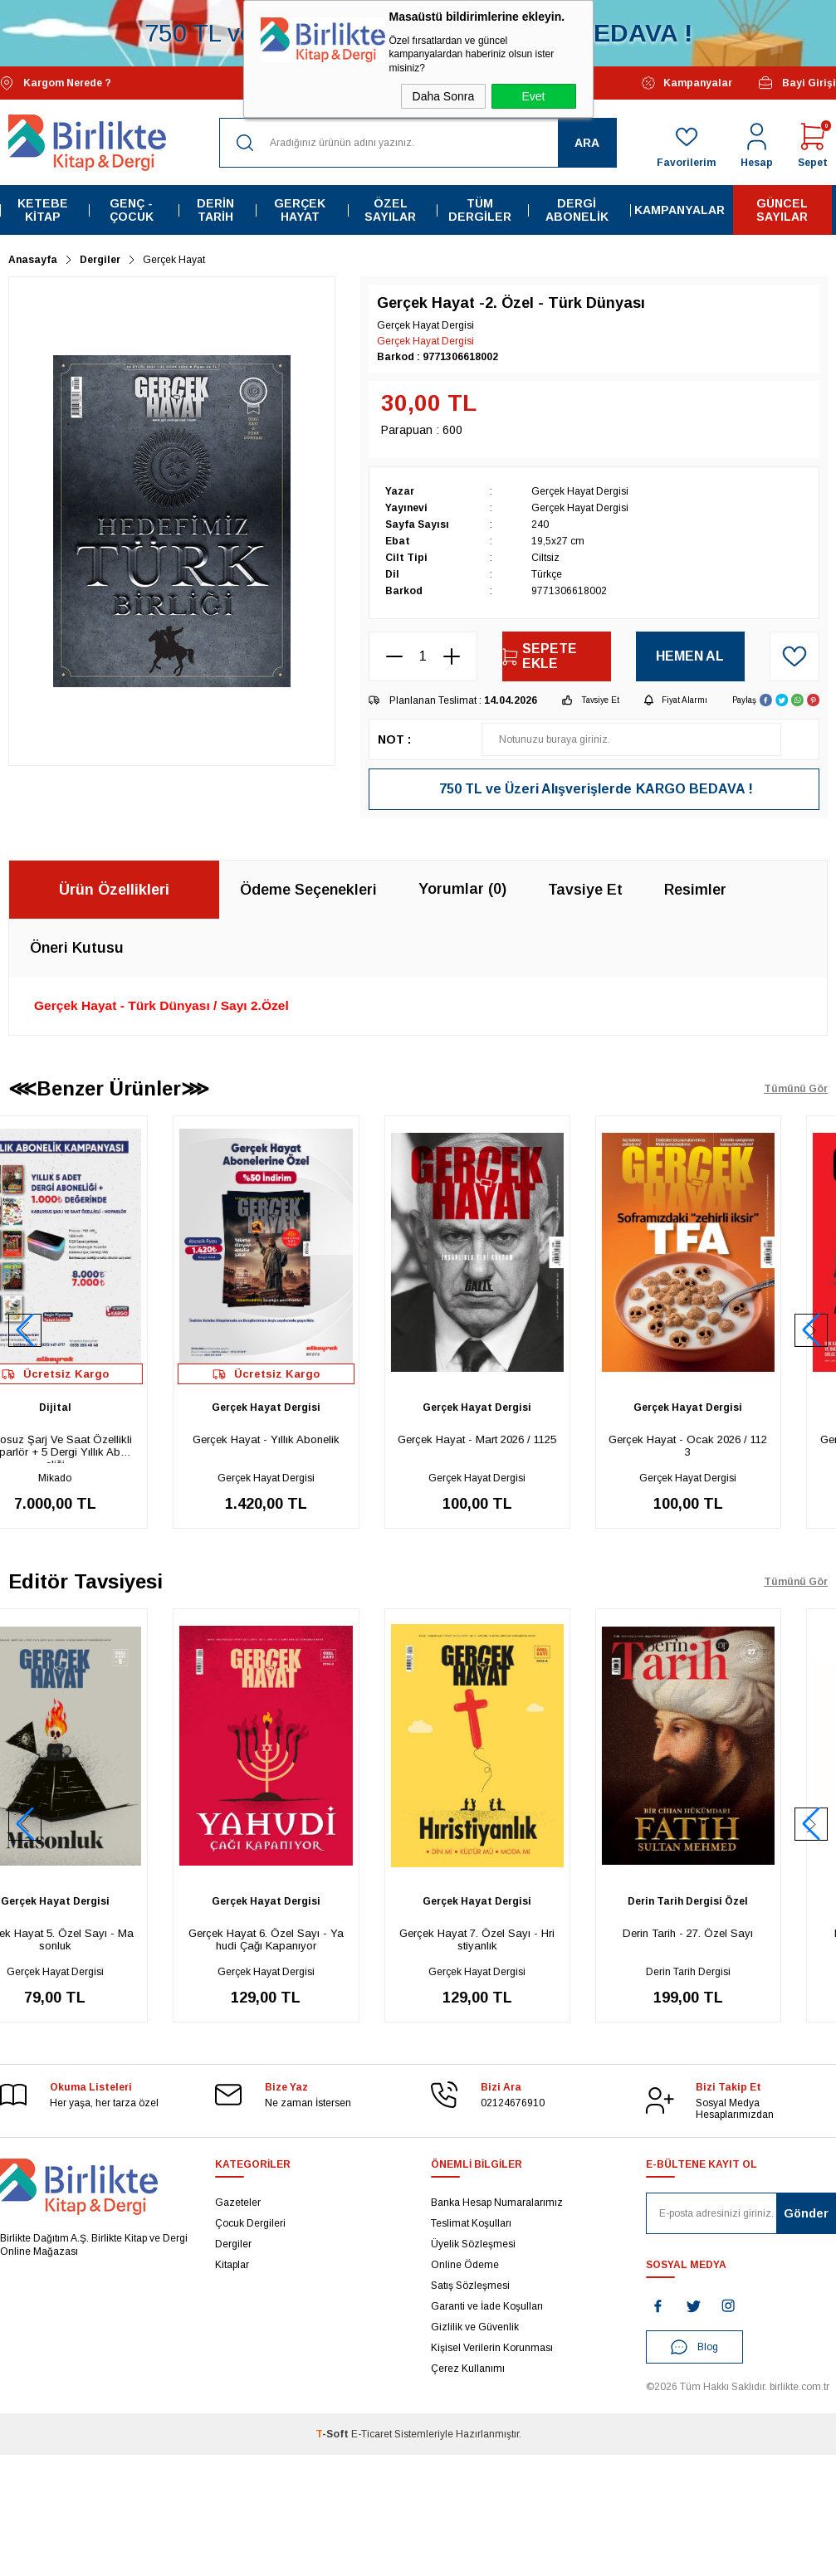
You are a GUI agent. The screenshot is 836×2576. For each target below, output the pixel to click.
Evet (533, 96)
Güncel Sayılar (782, 210)
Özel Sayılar (390, 210)
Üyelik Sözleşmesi (473, 2244)
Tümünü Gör (796, 1089)
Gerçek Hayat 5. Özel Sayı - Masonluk (101, 1939)
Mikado (101, 1478)
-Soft (333, 2434)
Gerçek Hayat (299, 210)
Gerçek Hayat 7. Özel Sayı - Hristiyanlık (523, 1939)
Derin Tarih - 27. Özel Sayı (734, 1933)
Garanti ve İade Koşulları (487, 2306)
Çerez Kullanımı (468, 2368)
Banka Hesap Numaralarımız (497, 2202)
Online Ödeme (465, 2265)
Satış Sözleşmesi (470, 2285)
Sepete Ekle (539, 656)
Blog (694, 2346)
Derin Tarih (215, 210)
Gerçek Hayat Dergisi (425, 341)
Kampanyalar (687, 83)
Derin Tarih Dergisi (734, 1972)
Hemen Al (690, 656)
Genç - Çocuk (132, 210)
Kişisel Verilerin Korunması (492, 2348)
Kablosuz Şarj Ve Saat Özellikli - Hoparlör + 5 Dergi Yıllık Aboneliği (101, 1448)
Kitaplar (232, 2265)
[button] (811, 1330)
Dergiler (233, 2244)
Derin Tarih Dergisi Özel (734, 1901)
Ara (586, 142)
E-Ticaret (371, 2434)
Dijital (102, 1407)
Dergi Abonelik (577, 210)
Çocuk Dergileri (250, 2223)
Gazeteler (238, 2202)
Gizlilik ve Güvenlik (475, 2327)
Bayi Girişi (796, 83)
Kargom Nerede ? (55, 83)
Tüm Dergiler (479, 210)
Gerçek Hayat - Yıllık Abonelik (312, 1439)
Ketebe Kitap (42, 210)
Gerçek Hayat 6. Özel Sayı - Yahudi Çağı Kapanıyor (312, 1939)
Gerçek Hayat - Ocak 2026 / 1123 (734, 1445)
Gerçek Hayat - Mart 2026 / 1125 (523, 1439)
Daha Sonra (444, 96)
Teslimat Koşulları (471, 2223)
